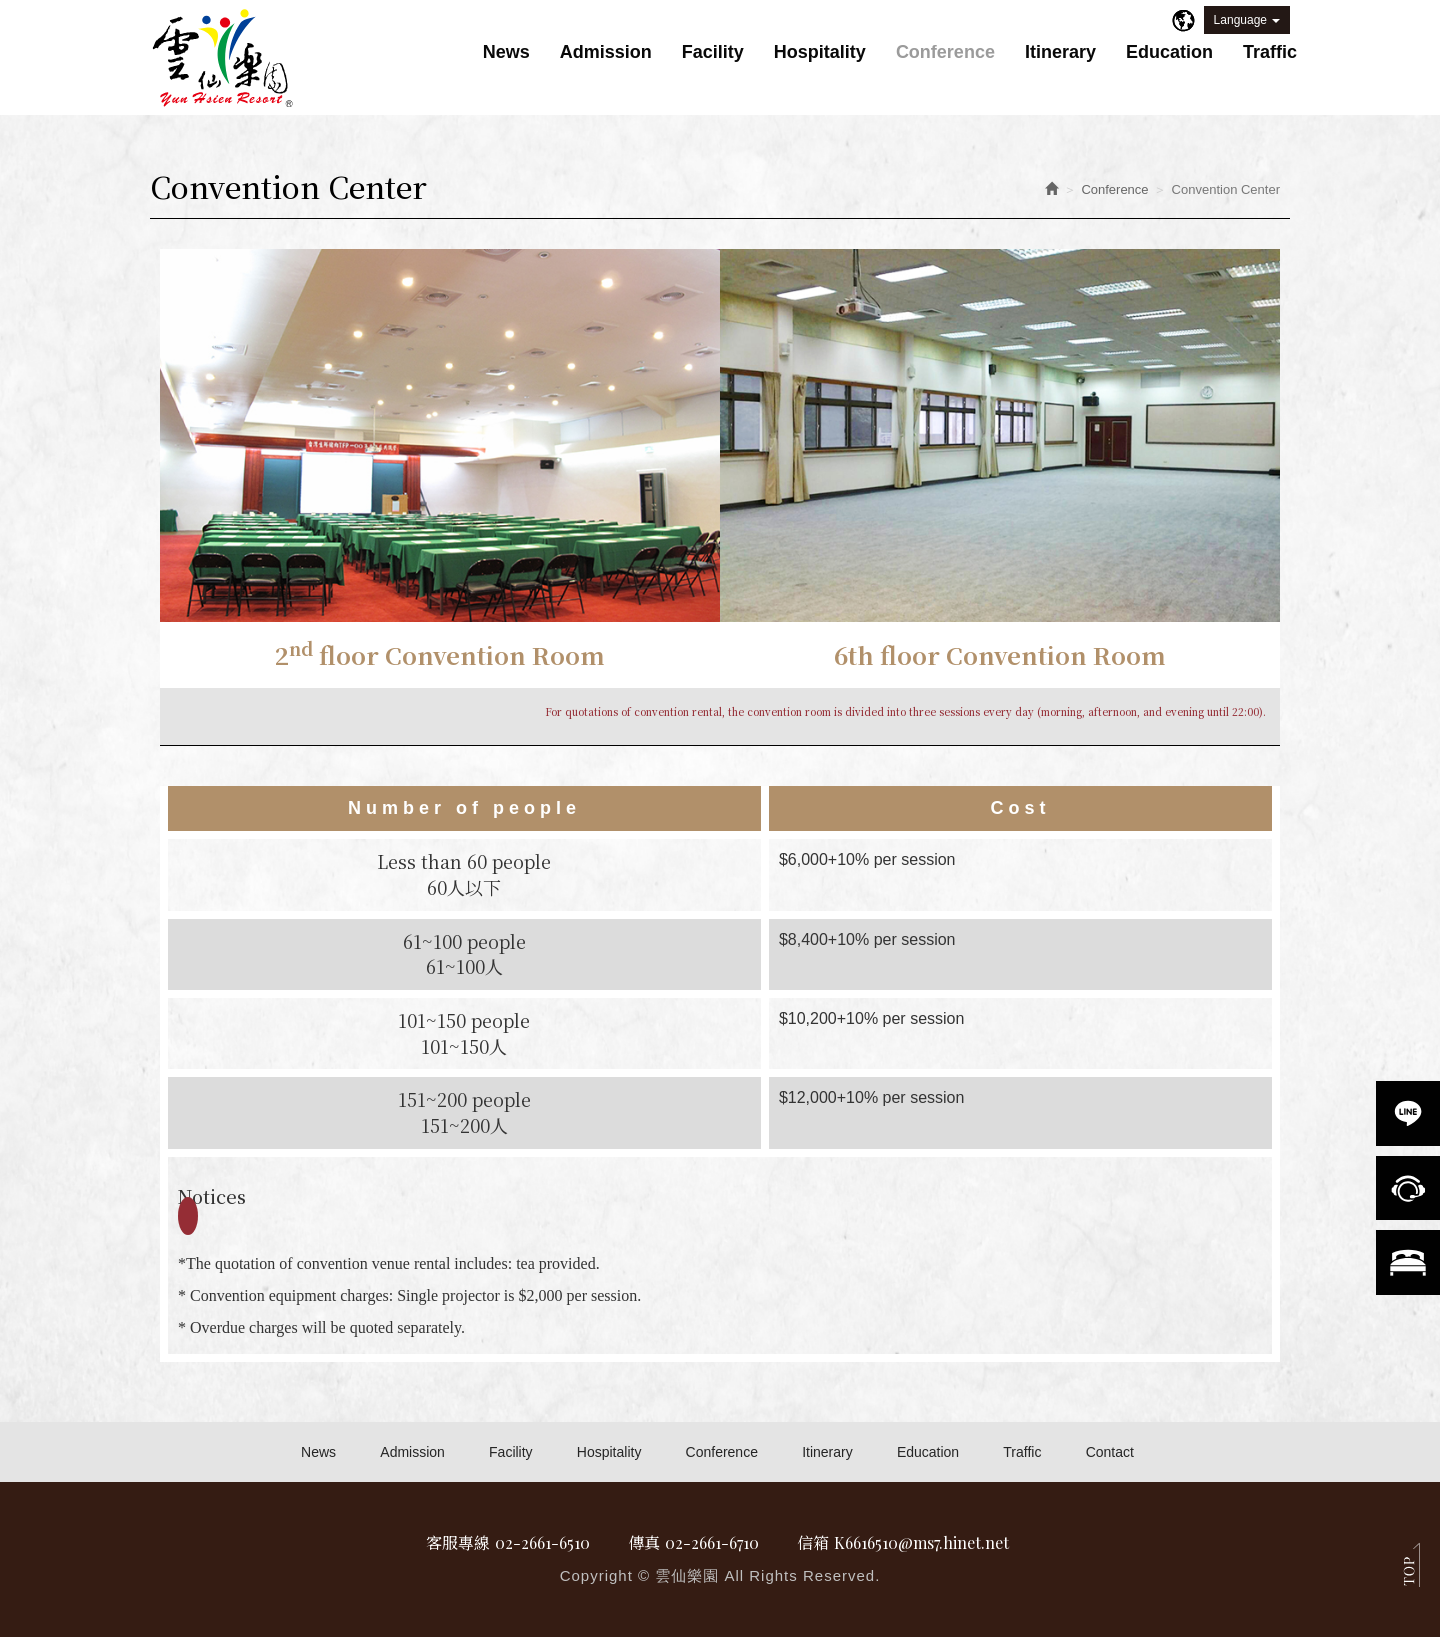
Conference (1114, 189)
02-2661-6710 (712, 1542)
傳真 (643, 1542)
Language (1247, 20)
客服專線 (453, 1542)
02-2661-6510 (539, 1542)
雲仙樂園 (223, 59)
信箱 (815, 1542)
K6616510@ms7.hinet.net (925, 1542)
